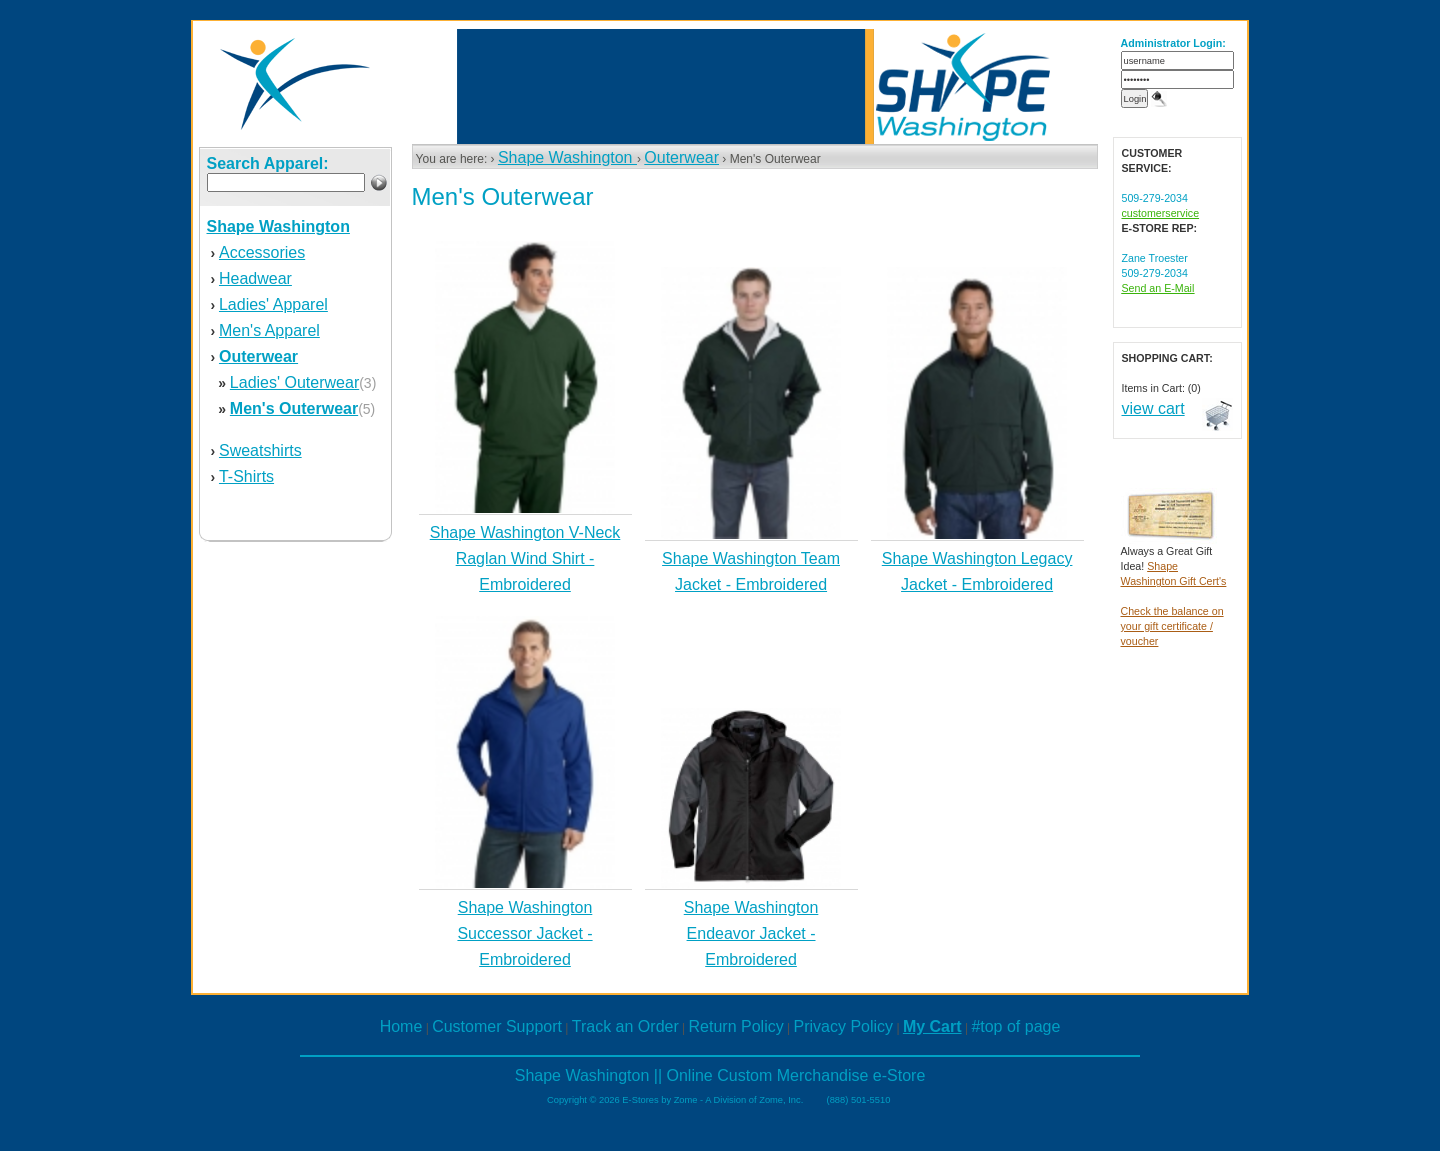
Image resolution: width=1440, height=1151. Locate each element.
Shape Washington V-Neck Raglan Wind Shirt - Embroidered (525, 558)
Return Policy (736, 1026)
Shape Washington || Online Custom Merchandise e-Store (720, 1075)
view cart (1153, 408)
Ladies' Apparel (273, 304)
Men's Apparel (269, 330)
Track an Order (625, 1026)
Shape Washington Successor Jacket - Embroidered (524, 933)
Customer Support (497, 1026)
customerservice (1161, 213)
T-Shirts (246, 476)
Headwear (255, 278)
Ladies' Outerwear (294, 382)
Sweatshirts (260, 450)
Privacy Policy (844, 1026)
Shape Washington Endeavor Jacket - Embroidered (751, 933)
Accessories (262, 252)
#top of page (1015, 1026)
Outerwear (681, 157)
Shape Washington (567, 157)
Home (401, 1026)
